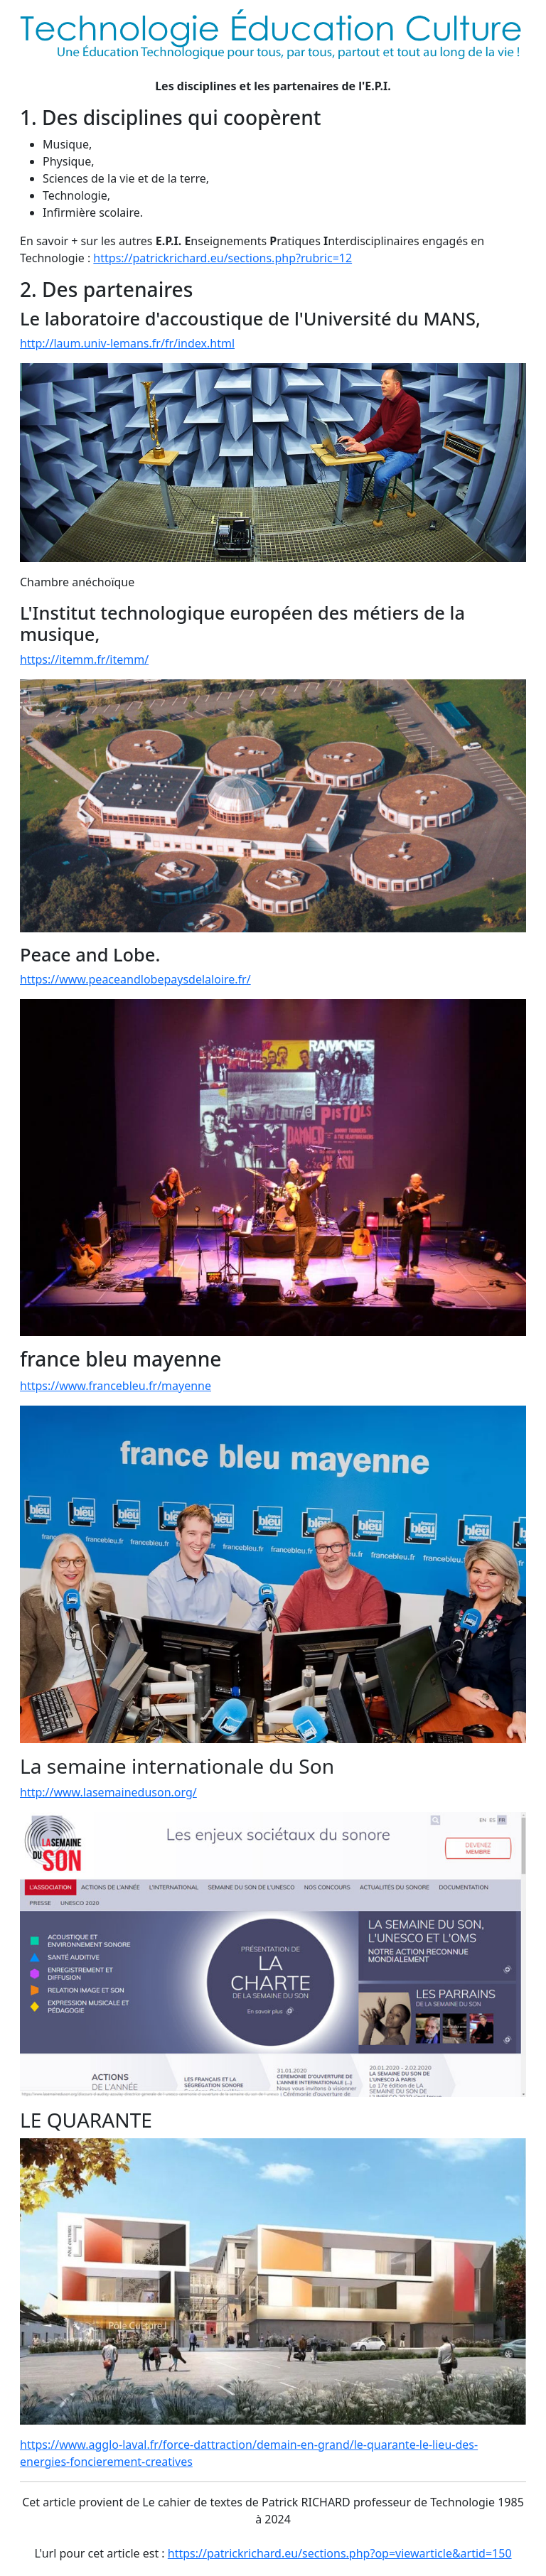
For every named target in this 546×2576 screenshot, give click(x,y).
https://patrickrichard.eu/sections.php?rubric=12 (222, 258)
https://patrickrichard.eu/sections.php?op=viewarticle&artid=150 (340, 2553)
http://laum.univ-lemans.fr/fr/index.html (127, 343)
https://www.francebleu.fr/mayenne (115, 1386)
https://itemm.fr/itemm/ (84, 659)
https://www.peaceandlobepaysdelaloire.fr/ (135, 979)
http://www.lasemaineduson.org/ (108, 1792)
